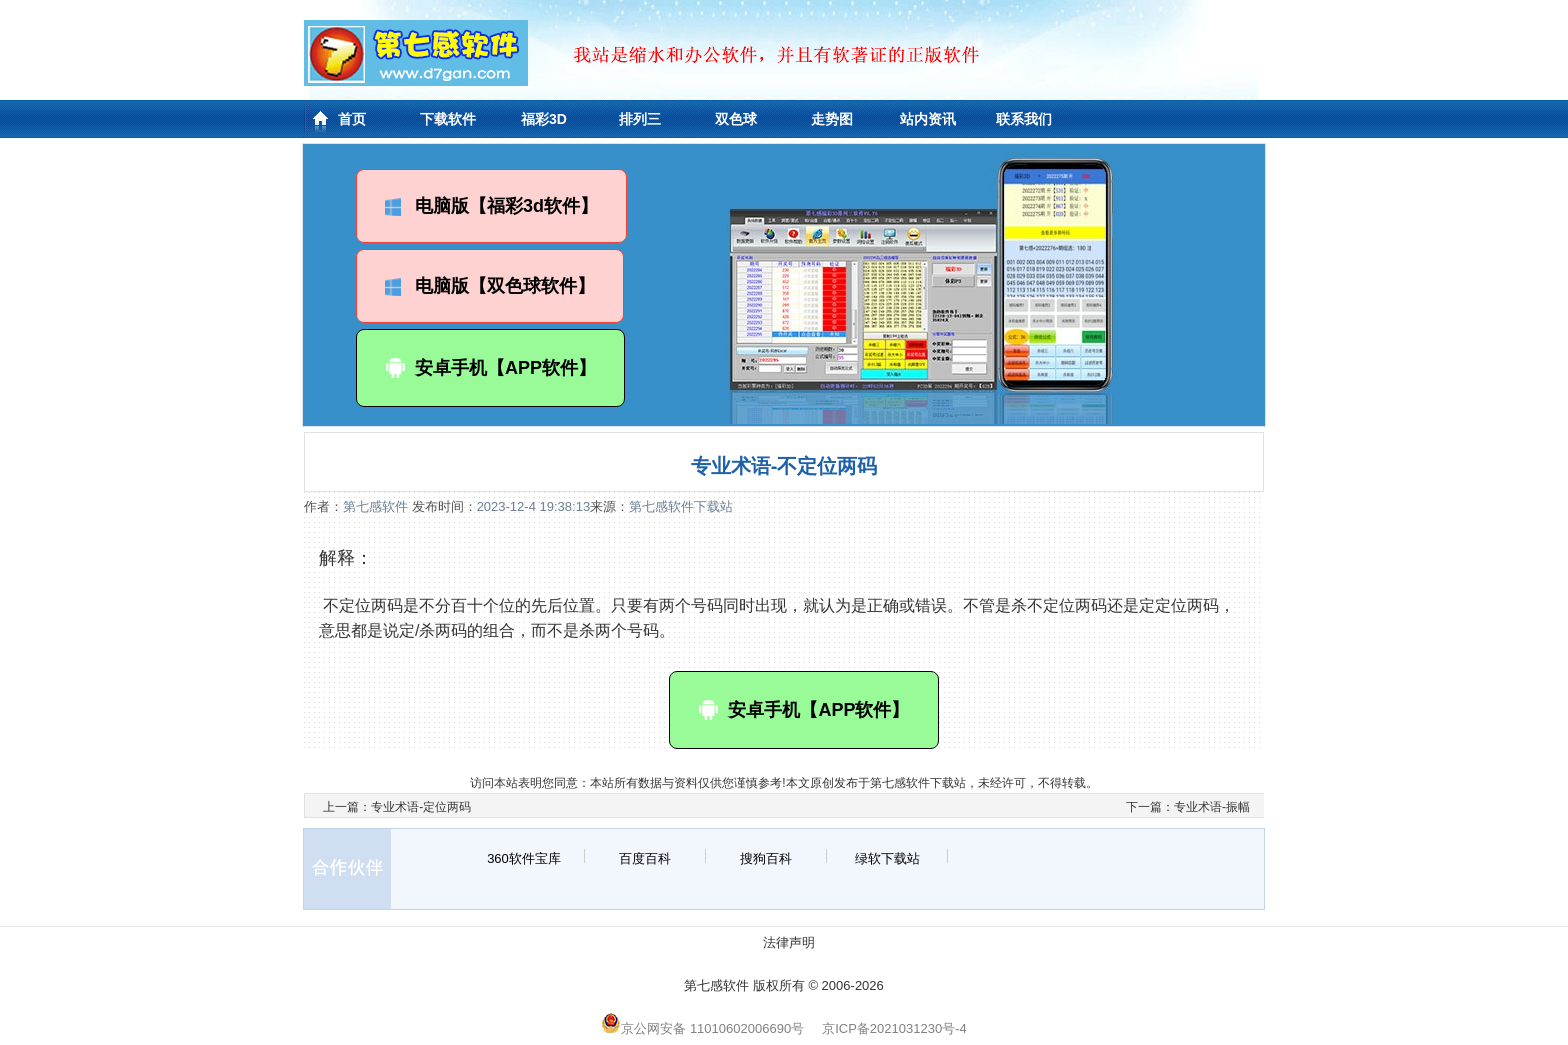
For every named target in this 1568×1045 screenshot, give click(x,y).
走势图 (832, 119)
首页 (352, 119)
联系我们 (1024, 119)
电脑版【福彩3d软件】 (491, 206)
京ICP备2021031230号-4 (894, 1028)
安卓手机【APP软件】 (490, 368)
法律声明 (789, 942)
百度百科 (645, 858)
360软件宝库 (524, 858)
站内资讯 (928, 119)
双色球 (736, 119)
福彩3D (544, 119)
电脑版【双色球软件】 (490, 286)
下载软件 (448, 119)
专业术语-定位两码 (421, 807)
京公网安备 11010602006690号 (702, 1028)
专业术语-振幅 (1212, 807)
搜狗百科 (766, 858)
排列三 (640, 119)
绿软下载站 (887, 858)
